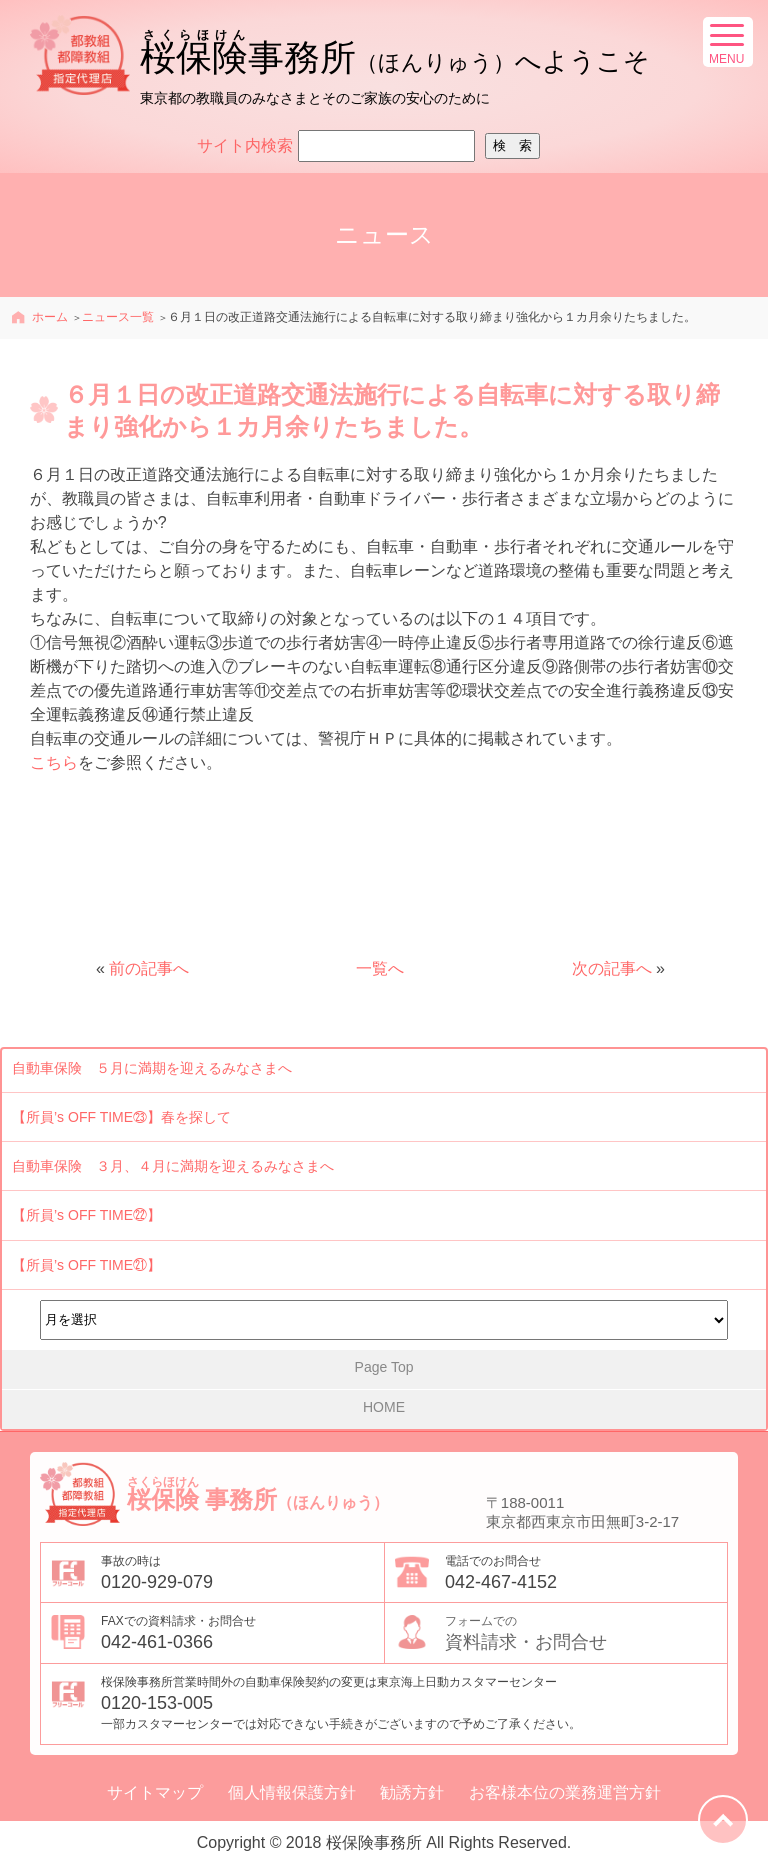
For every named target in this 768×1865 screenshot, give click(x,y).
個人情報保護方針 (292, 1793)
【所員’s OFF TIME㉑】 (86, 1265)
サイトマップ (155, 1793)
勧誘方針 (412, 1793)
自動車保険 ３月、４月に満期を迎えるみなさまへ (173, 1166)
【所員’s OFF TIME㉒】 (86, 1215)
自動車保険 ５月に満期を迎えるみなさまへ (152, 1068)
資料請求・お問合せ (586, 1631)
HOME (384, 1407)
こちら (54, 762)
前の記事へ (149, 968)
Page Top (384, 1367)
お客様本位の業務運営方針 (565, 1793)
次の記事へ (612, 968)
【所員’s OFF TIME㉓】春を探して (121, 1117)
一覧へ (380, 968)
